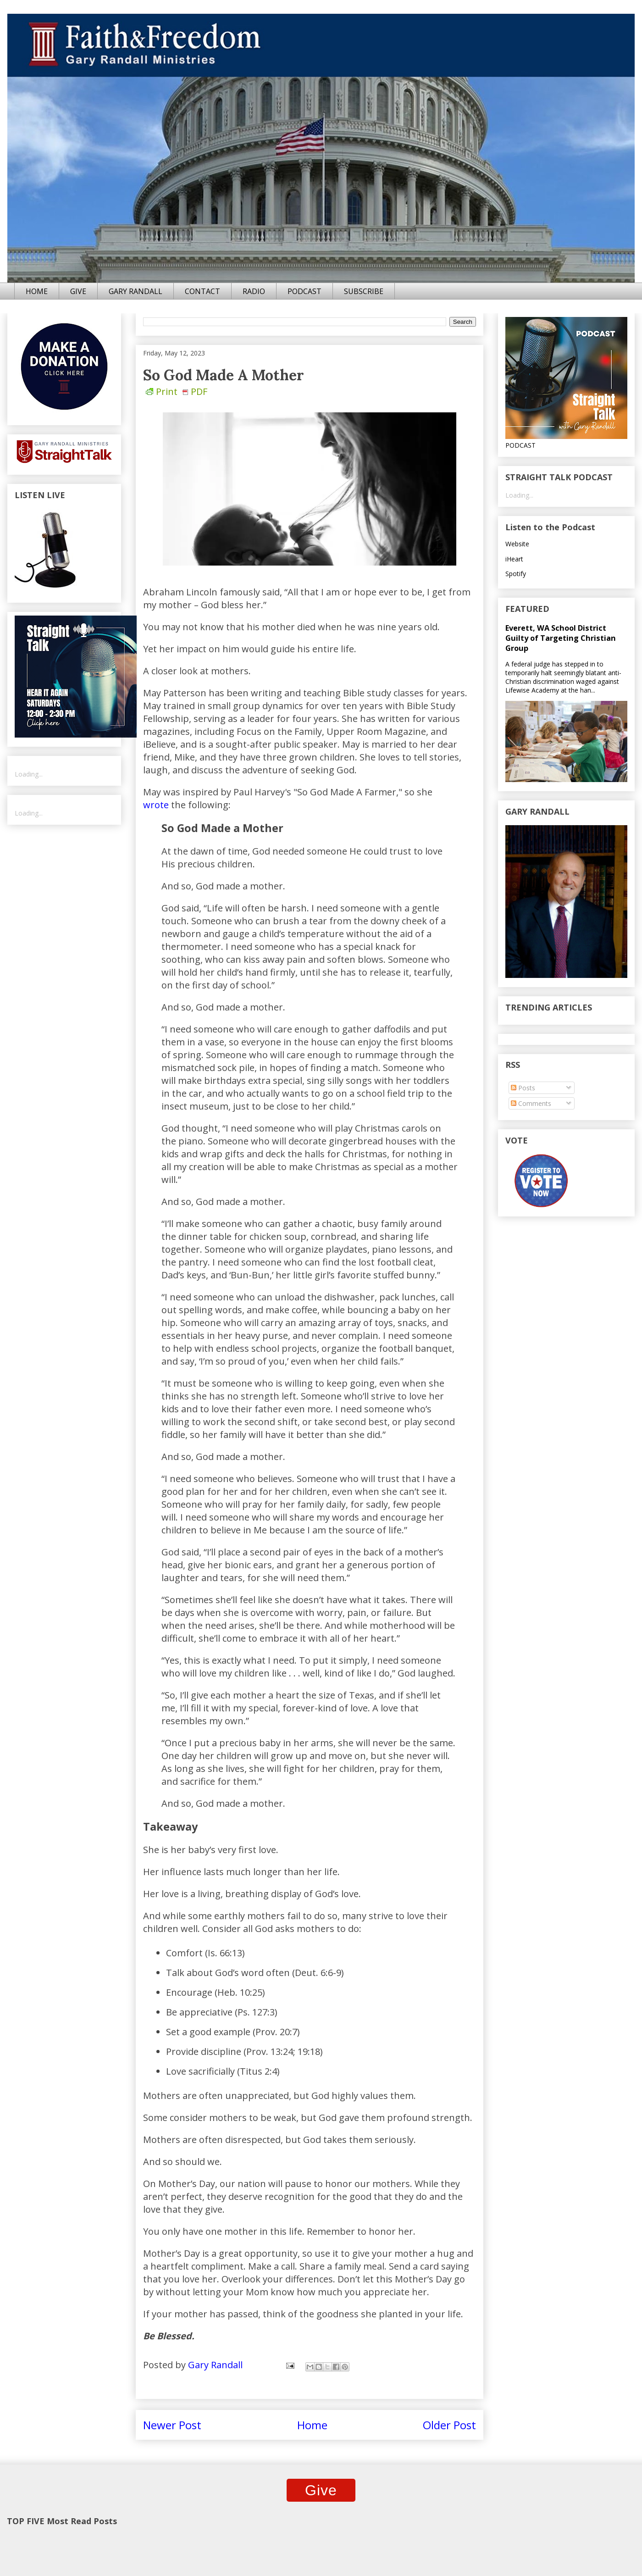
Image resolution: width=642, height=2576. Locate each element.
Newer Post (172, 2424)
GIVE (78, 291)
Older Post (449, 2424)
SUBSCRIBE (363, 291)
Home (312, 2424)
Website (517, 543)
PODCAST (304, 291)
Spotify (515, 573)
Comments (531, 1103)
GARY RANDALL (135, 291)
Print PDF (176, 391)
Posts (523, 1087)
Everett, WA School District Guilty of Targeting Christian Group (560, 638)
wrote (156, 805)
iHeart (514, 559)
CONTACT (202, 291)
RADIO (254, 291)
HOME (37, 291)
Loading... (29, 774)
